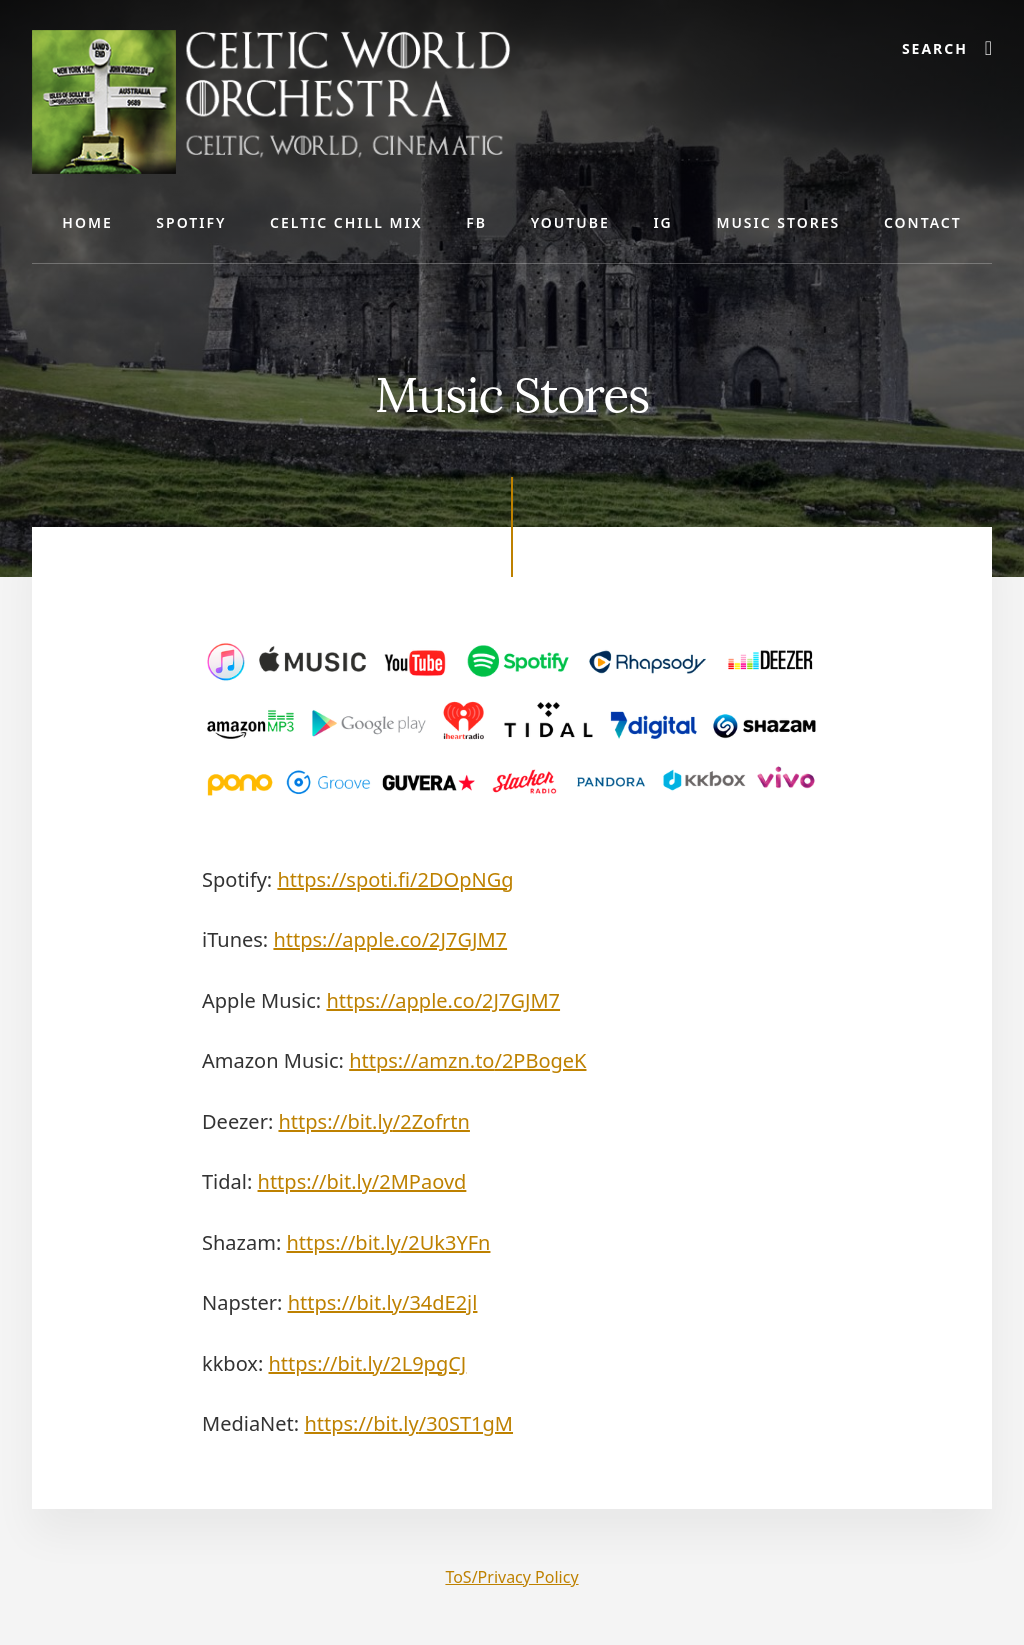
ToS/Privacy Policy (511, 1577)
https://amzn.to (467, 1060)
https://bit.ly (373, 1121)
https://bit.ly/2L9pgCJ (368, 1363)
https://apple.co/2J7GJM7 (390, 939)
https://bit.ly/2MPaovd (362, 1181)
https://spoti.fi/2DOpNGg (395, 879)
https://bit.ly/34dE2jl (383, 1302)
